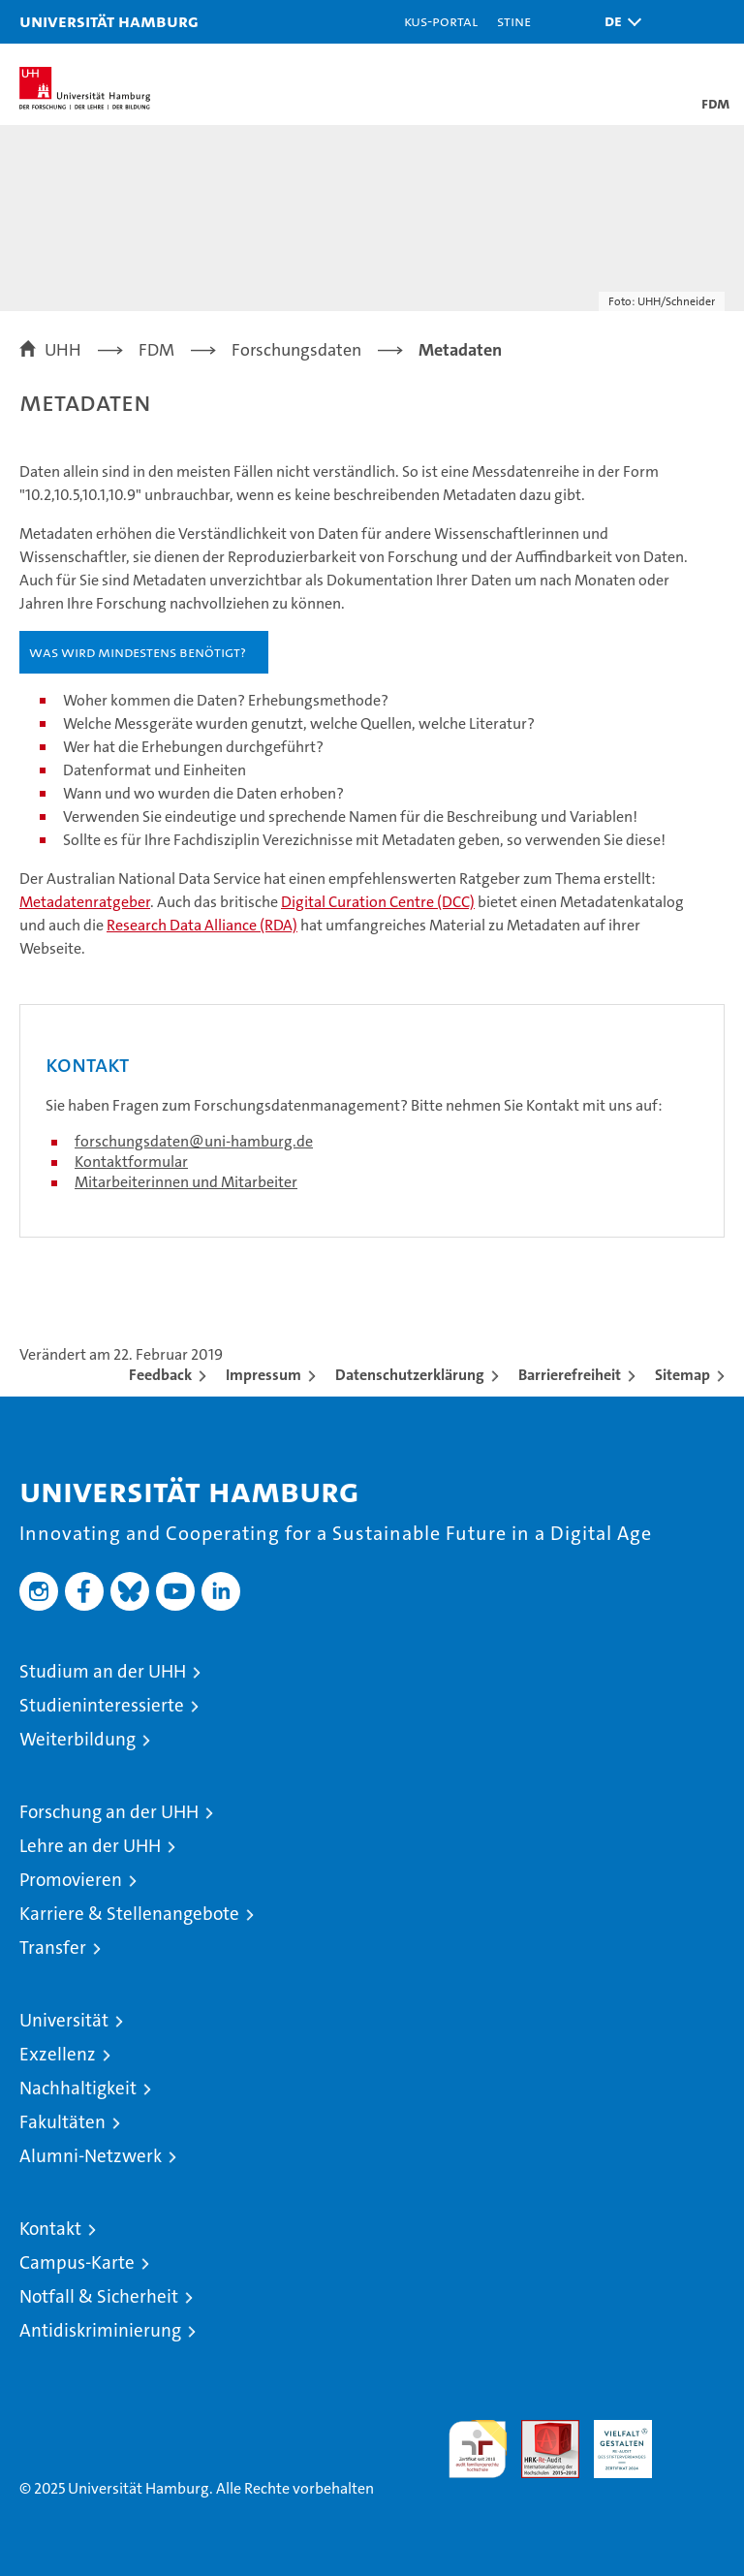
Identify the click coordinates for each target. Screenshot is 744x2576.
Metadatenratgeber (84, 902)
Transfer (52, 1947)
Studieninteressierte (101, 1705)
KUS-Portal (441, 21)
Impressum (263, 1375)
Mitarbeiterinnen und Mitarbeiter (186, 1182)
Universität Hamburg (109, 21)
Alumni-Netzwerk (90, 2156)
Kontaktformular (131, 1161)
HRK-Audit (612, 2440)
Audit (539, 2430)
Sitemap (682, 1375)
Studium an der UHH (102, 1671)
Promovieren (70, 1880)
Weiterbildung (77, 1739)
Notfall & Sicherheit (98, 2296)
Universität (63, 2020)
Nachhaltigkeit (78, 2088)
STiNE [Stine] (514, 21)
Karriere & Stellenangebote (129, 1913)
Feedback (160, 1375)
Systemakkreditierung (695, 2430)
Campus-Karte (77, 2262)
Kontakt (50, 2228)
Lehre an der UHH (90, 1846)
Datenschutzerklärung (409, 1375)
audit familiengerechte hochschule (478, 2449)
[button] (618, 22)
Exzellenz (57, 2054)
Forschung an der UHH (109, 1812)
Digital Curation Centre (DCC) (378, 902)
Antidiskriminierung (100, 2330)
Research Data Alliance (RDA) (202, 925)
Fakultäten (62, 2122)
